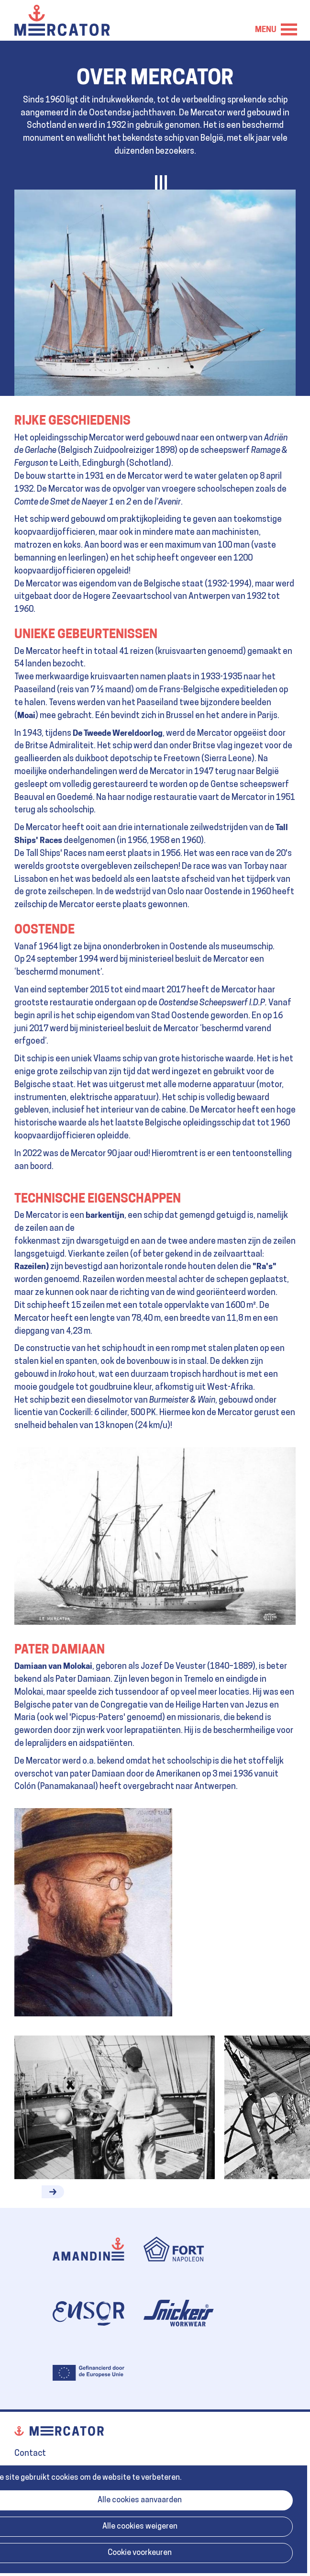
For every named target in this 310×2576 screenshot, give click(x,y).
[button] (53, 2191)
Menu (289, 29)
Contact (30, 2454)
